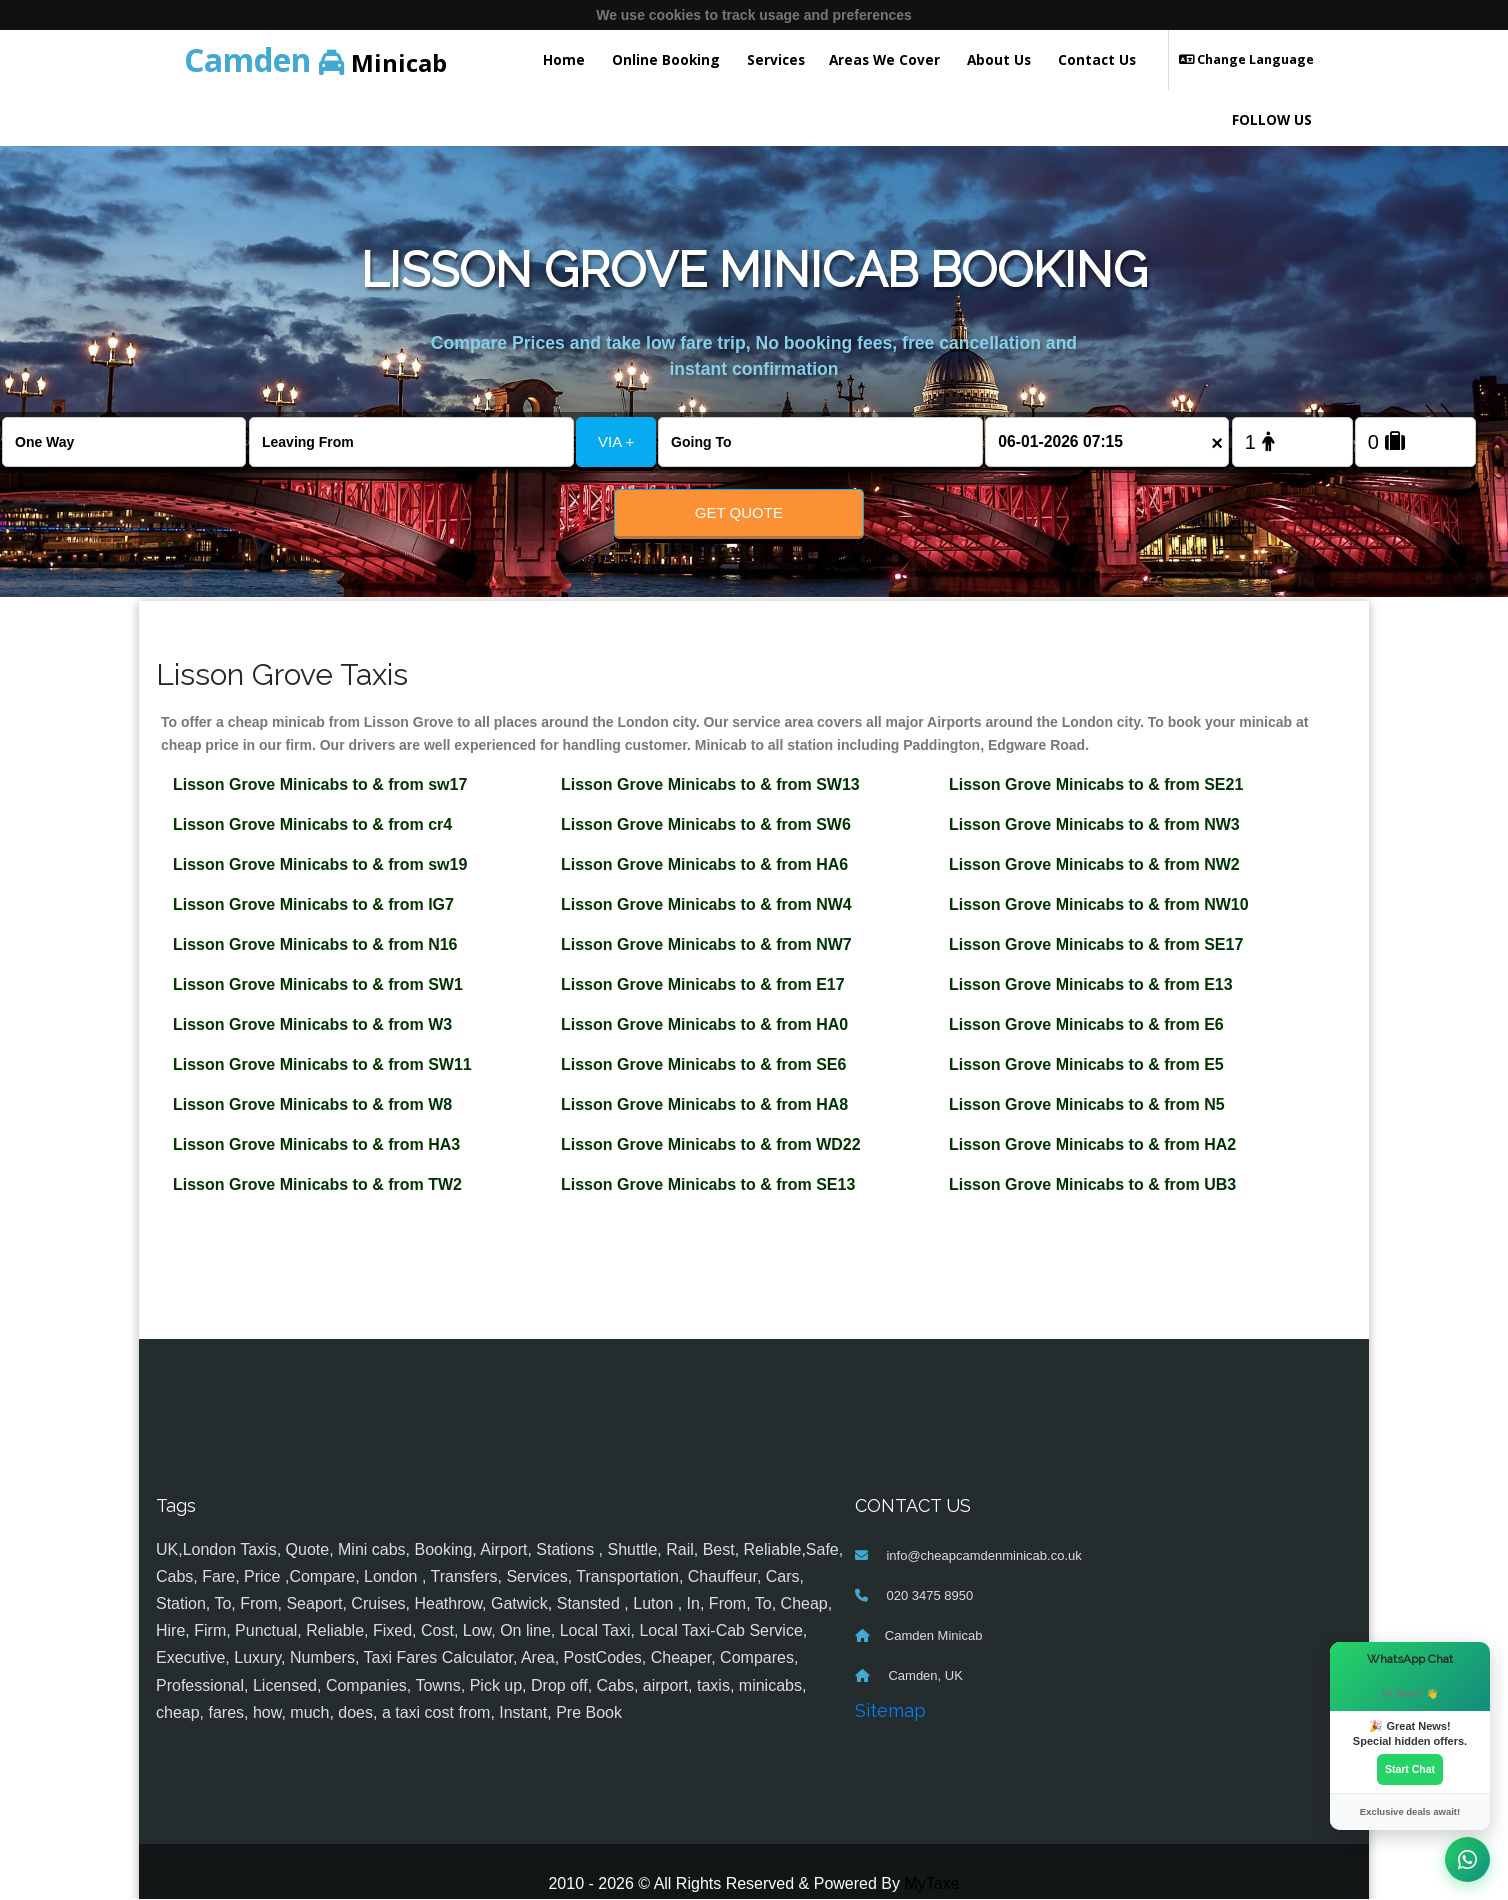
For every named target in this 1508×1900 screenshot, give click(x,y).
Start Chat (1410, 1769)
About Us (999, 59)
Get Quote (739, 512)
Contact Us (1097, 59)
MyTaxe (931, 1884)
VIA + (616, 441)
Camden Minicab (934, 1636)
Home (564, 59)
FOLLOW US (1272, 119)
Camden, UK (924, 1676)
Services (776, 59)
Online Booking (666, 59)
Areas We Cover (884, 59)
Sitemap (890, 1711)
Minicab (315, 59)
